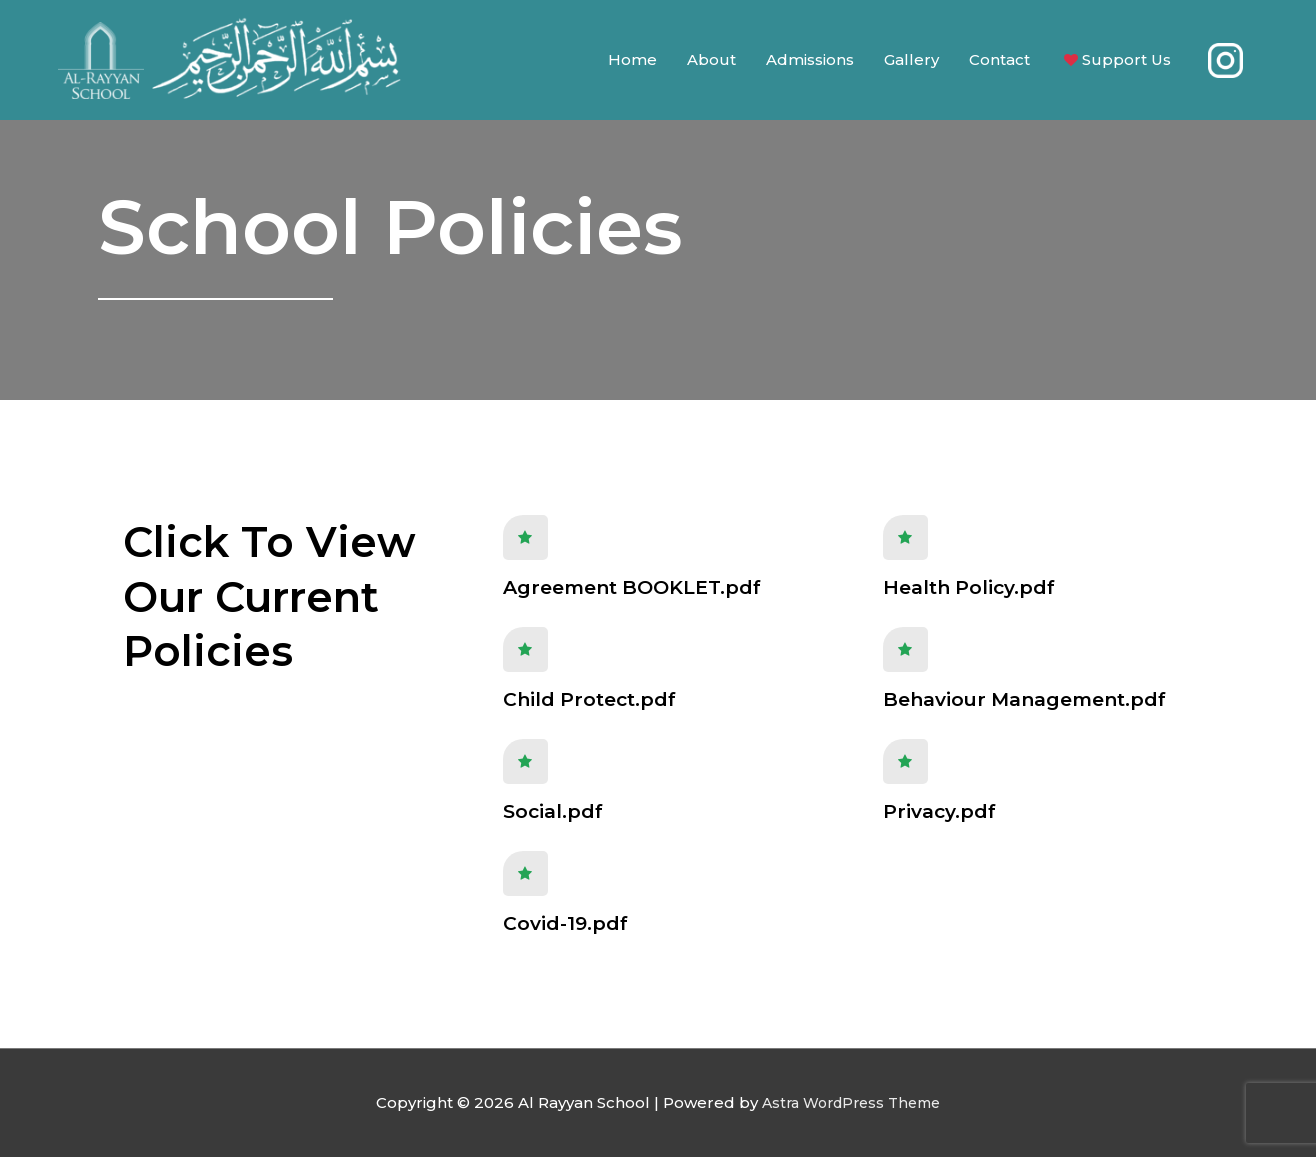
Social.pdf (553, 811)
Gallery (911, 64)
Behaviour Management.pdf (1024, 699)
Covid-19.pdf (565, 923)
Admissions (810, 64)
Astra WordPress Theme (851, 1102)
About (711, 64)
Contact (999, 64)
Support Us (1115, 65)
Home (632, 64)
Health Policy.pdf (969, 587)
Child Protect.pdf (589, 699)
